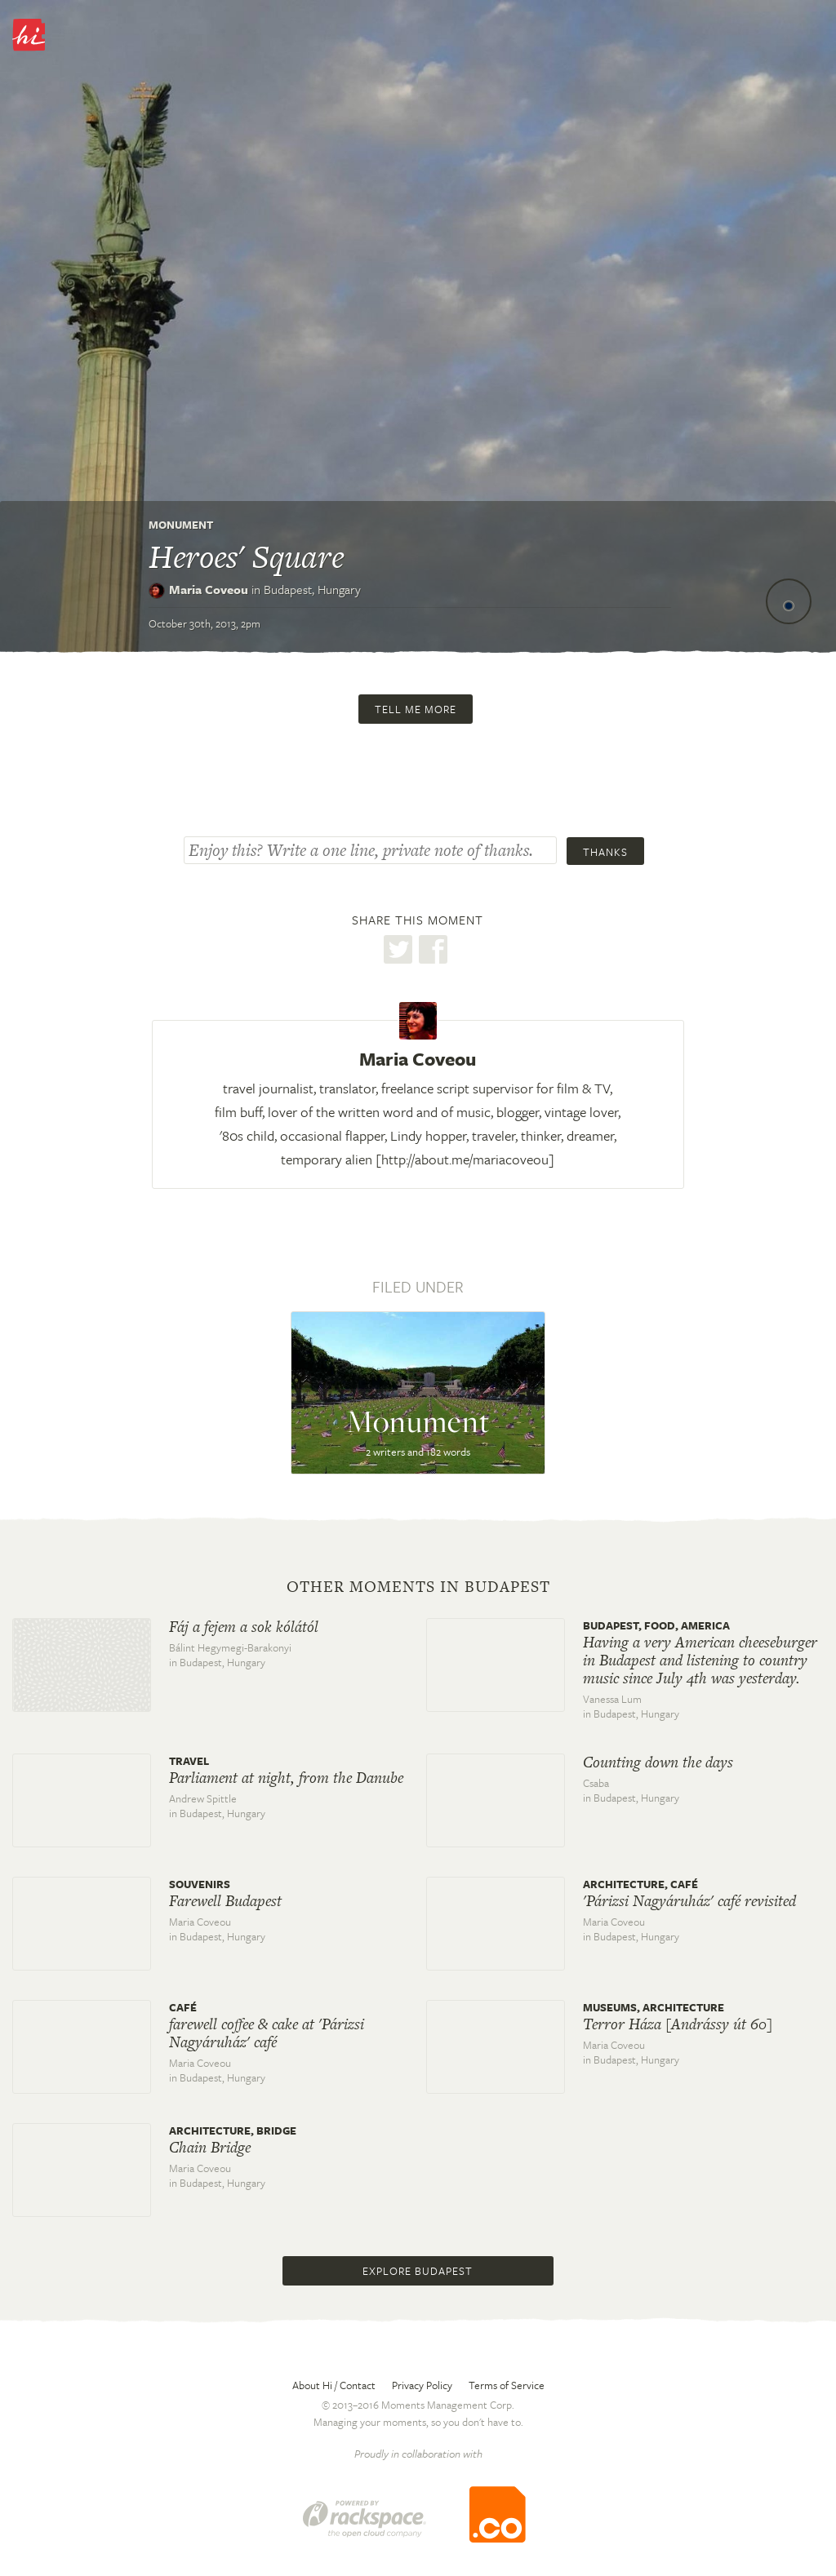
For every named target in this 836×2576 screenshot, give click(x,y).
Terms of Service (507, 2385)
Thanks (605, 852)
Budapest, (312, 589)
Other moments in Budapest (418, 1587)
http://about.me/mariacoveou (465, 1159)
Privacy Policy (422, 2385)
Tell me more (415, 709)
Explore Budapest (417, 2271)
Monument (181, 525)
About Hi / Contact (334, 2385)
